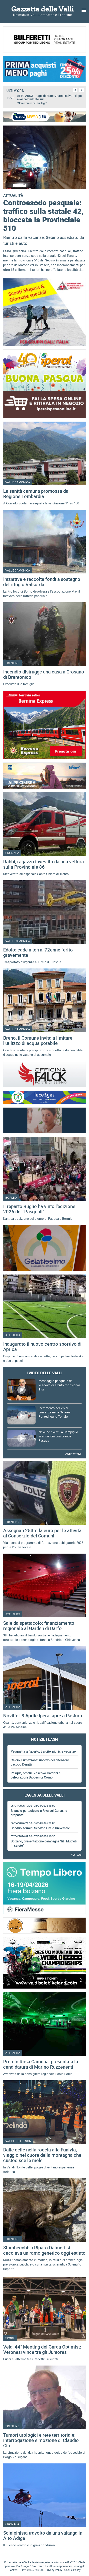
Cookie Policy (72, 2570)
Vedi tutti (76, 1854)
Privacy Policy (54, 2570)
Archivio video (73, 1453)
